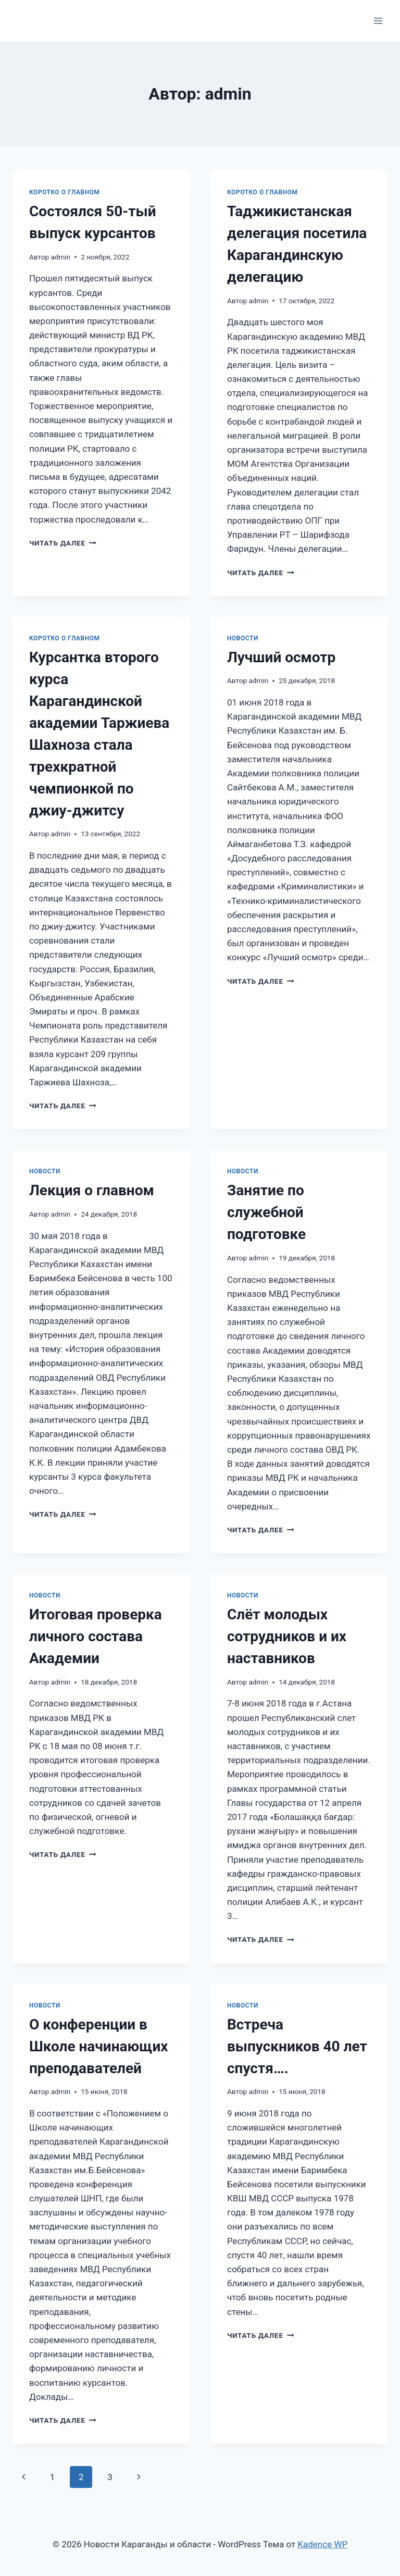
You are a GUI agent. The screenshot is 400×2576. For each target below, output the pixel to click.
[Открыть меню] (378, 21)
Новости (242, 638)
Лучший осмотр (281, 657)
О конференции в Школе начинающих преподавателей (98, 2046)
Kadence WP (322, 2544)
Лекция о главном (91, 1190)
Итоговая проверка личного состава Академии (95, 1636)
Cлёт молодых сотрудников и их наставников (286, 1636)
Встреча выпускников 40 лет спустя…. (297, 2046)
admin (60, 257)
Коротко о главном (64, 192)
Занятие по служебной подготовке (266, 1212)
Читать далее (62, 543)
